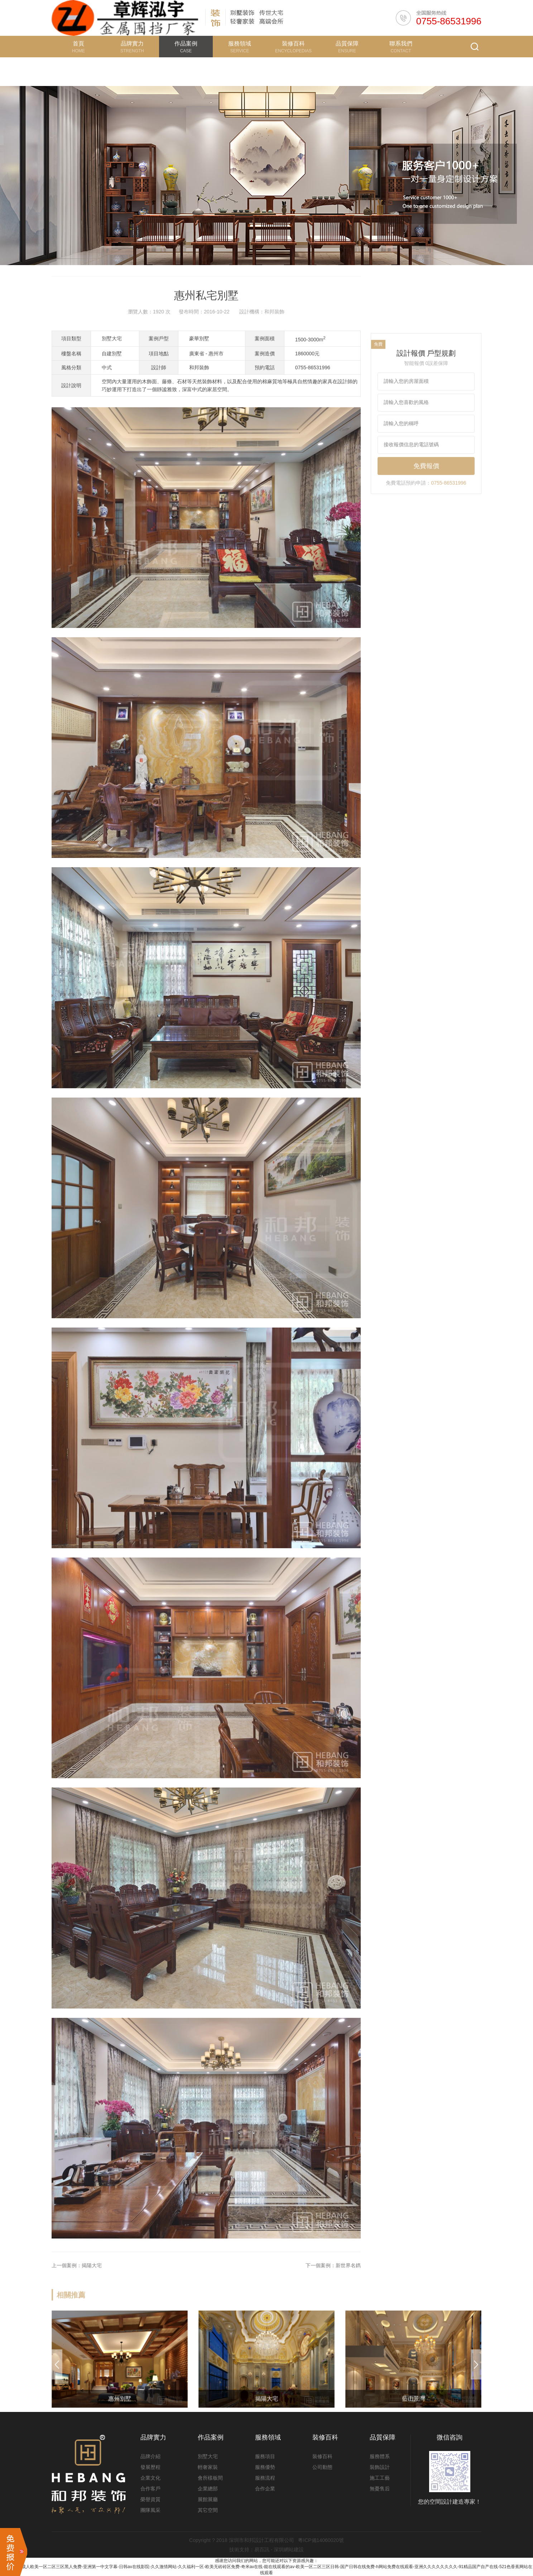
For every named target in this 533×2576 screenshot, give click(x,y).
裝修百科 (322, 2456)
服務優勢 (265, 2467)
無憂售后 (380, 2488)
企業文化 (150, 2478)
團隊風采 (150, 2510)
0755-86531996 (448, 21)
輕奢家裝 (208, 2467)
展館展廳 (208, 2499)
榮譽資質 (150, 2499)
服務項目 (265, 2456)
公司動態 (322, 2467)
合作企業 (265, 2488)
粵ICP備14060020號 (321, 2540)
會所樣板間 (210, 2478)
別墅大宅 (208, 2456)
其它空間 (208, 2510)
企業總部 (208, 2488)
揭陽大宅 (92, 2296)
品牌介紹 (150, 2456)
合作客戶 (150, 2488)
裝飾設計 (380, 2467)
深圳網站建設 (289, 2549)
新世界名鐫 (348, 2296)
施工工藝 (380, 2478)
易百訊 (261, 2549)
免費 (378, 372)
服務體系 (380, 2456)
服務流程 (265, 2478)
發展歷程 (150, 2467)
